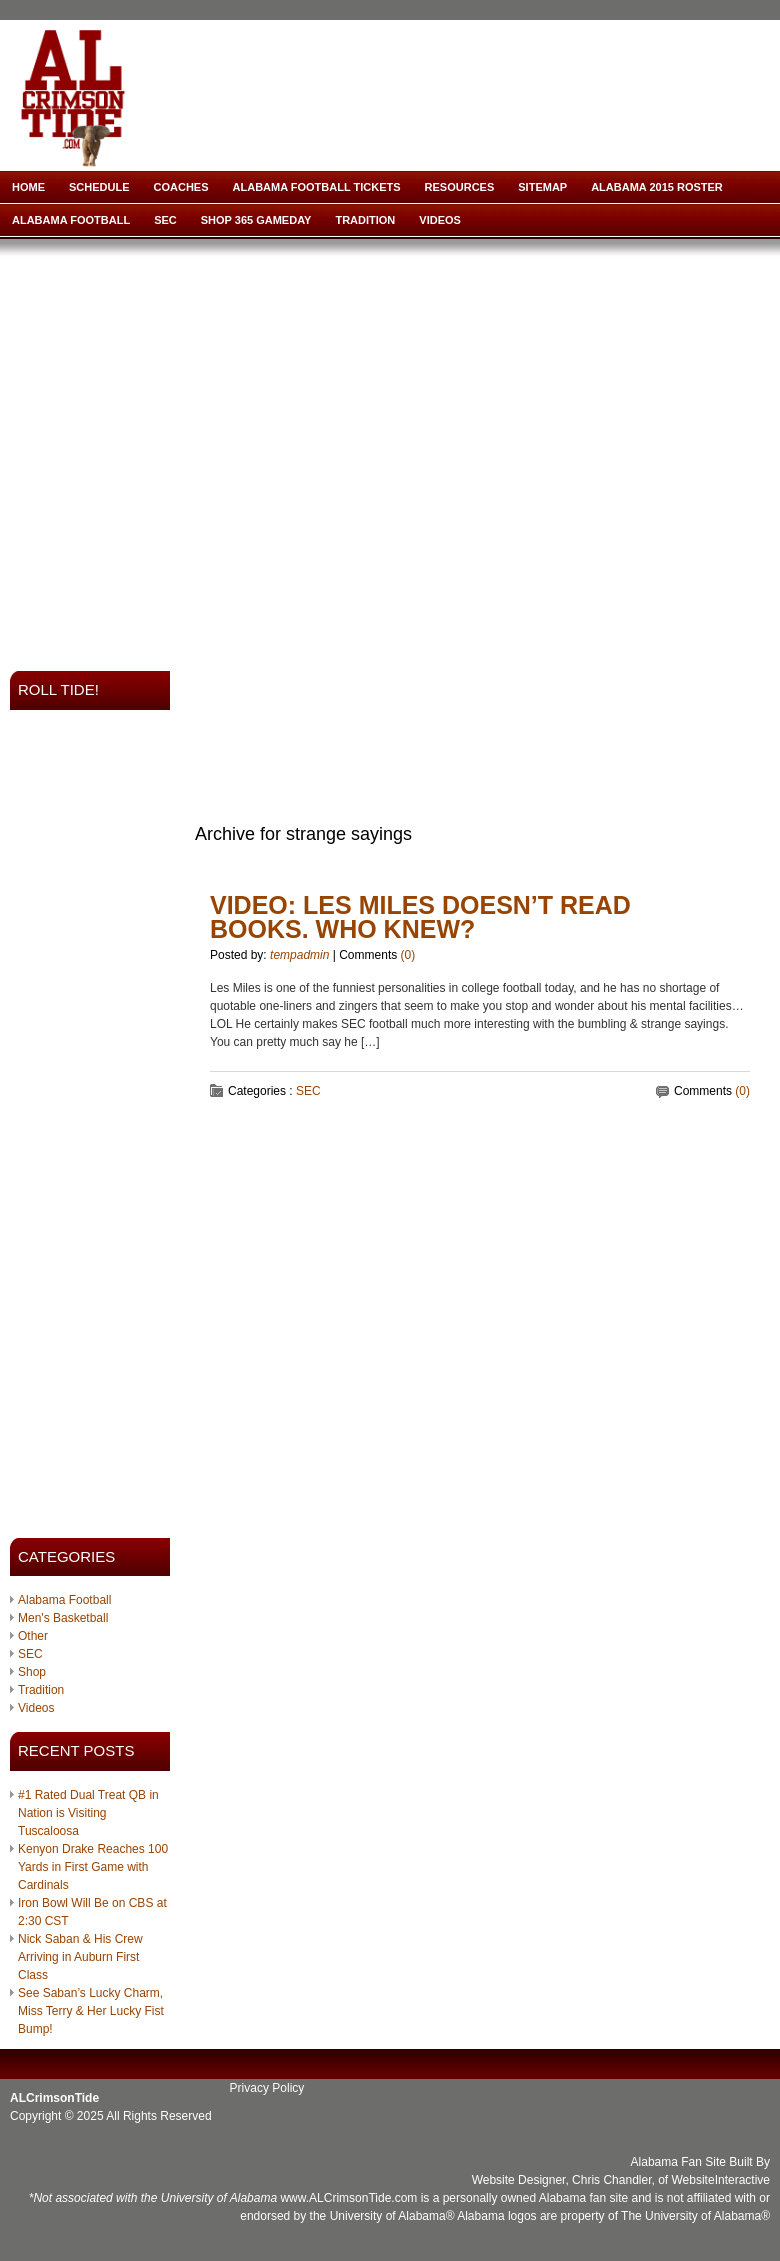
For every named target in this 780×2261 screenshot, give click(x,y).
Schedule (99, 187)
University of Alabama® (392, 2216)
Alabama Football (71, 220)
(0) (408, 955)
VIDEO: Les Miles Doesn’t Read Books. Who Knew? (420, 917)
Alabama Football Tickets (317, 187)
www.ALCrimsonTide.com (348, 2198)
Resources (460, 187)
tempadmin (299, 955)
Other (33, 1636)
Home (28, 187)
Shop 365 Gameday (256, 220)
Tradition (365, 220)
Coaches (181, 187)
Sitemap (542, 187)
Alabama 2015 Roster (657, 187)
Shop (32, 1672)
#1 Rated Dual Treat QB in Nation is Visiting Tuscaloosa (88, 1813)
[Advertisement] (187, 448)
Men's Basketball (63, 1618)
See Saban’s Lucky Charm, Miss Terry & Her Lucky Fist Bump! (91, 2011)
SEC (165, 220)
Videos (440, 220)
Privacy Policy (267, 2088)
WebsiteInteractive (721, 2180)
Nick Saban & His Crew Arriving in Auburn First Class (80, 1957)
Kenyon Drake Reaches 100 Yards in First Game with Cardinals (93, 1867)
